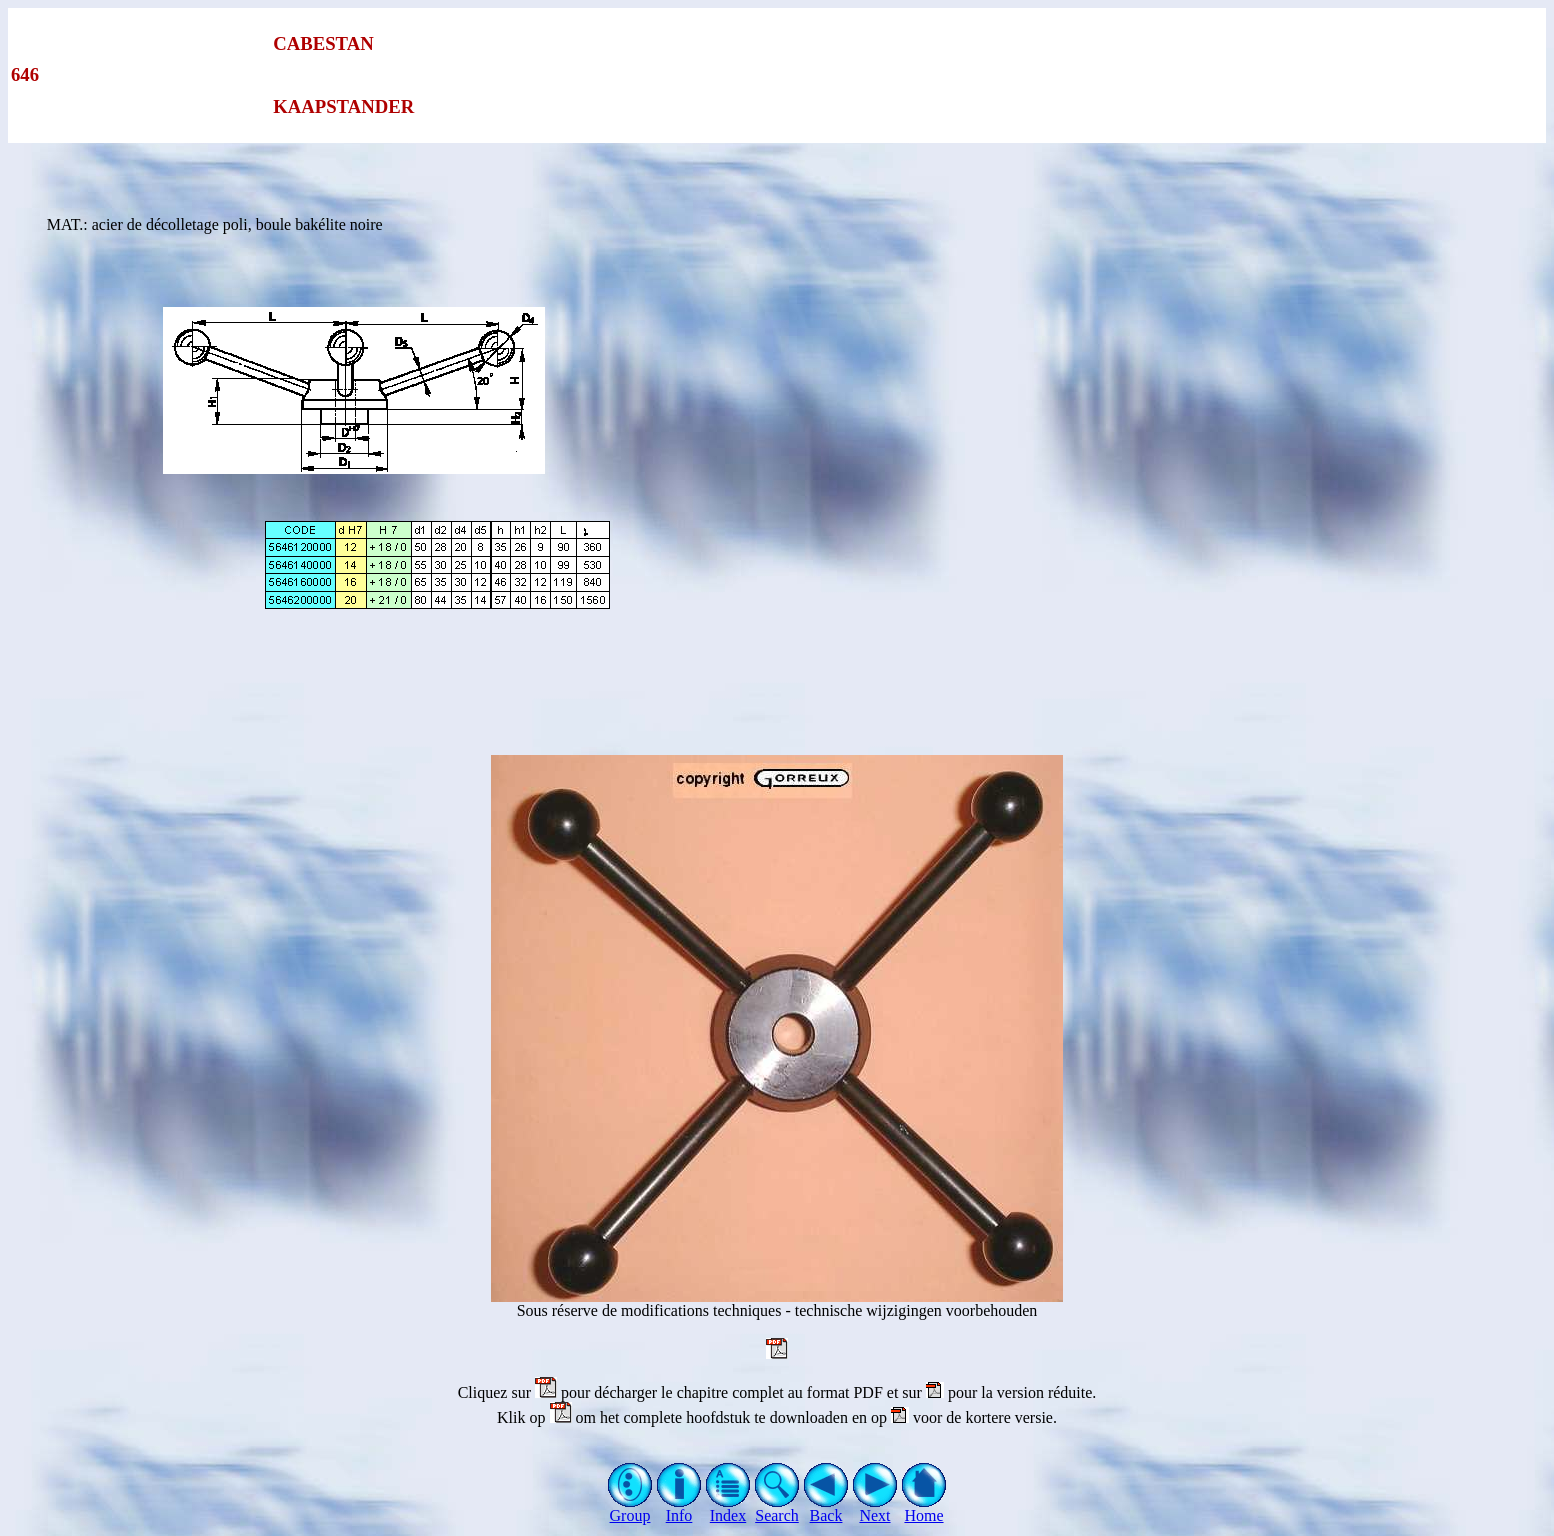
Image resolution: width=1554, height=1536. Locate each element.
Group (630, 1508)
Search (777, 1508)
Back (826, 1508)
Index (728, 1508)
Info (679, 1508)
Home (924, 1508)
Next (875, 1508)
